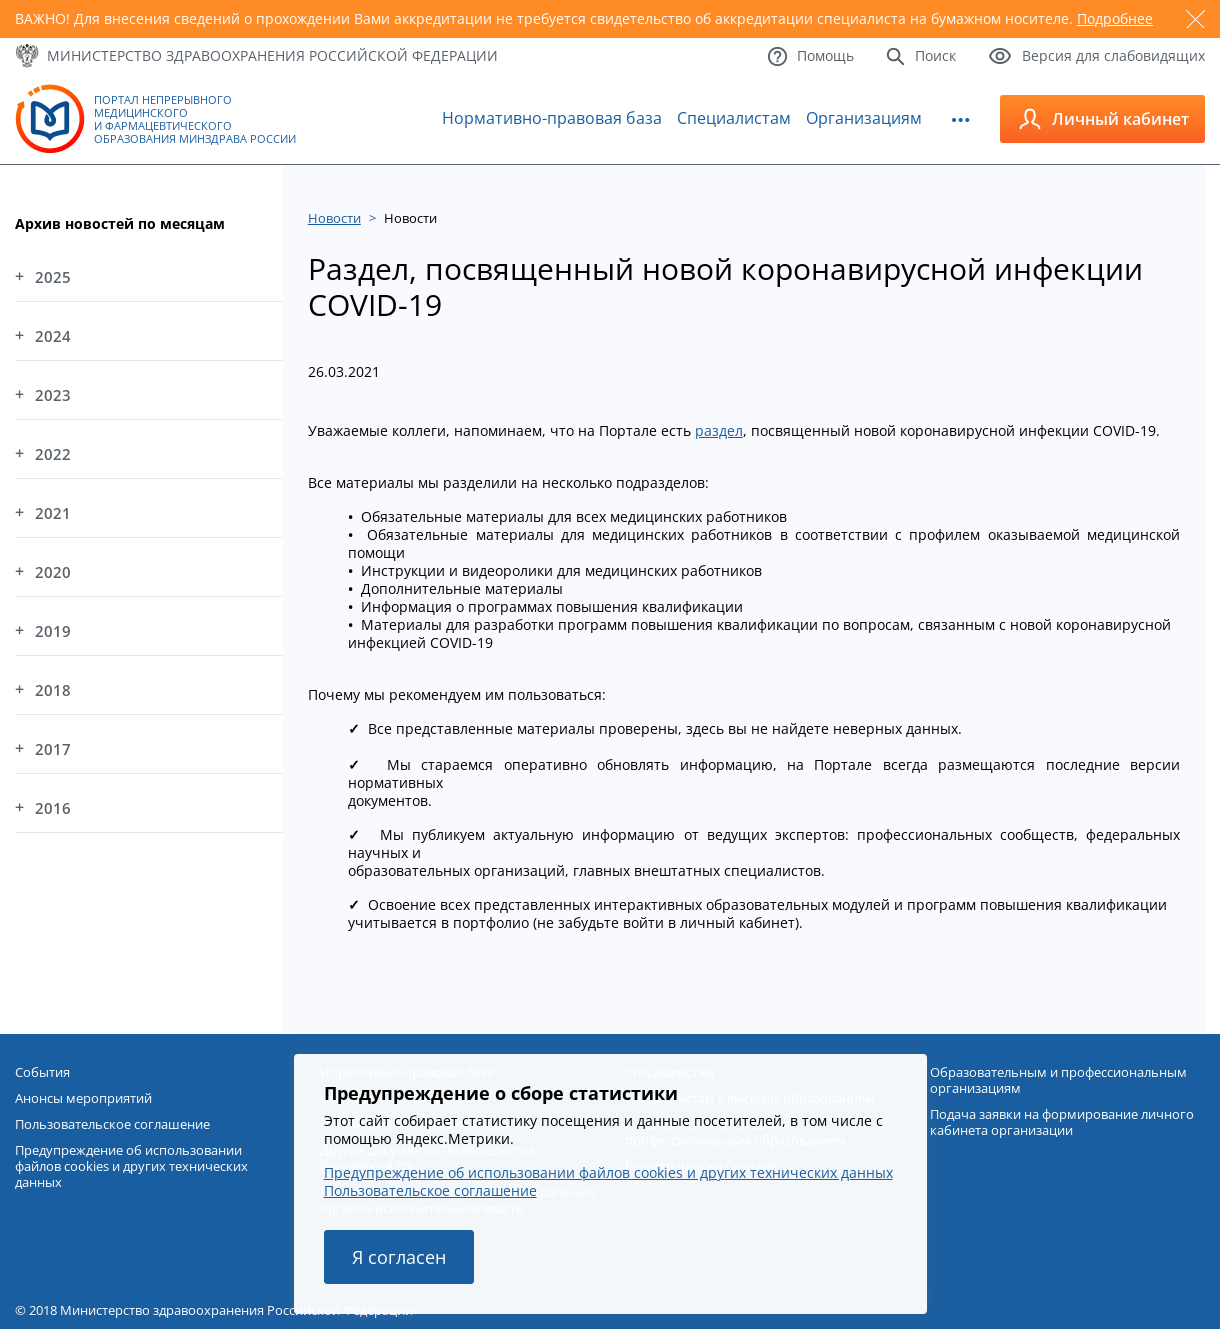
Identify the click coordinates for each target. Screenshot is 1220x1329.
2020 (53, 572)
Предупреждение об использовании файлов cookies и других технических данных (608, 1172)
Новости (334, 218)
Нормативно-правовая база (552, 118)
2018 (53, 690)
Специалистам (734, 118)
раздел (719, 430)
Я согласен (399, 1257)
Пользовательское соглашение (430, 1190)
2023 (53, 395)
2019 (53, 631)
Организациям (864, 118)
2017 (53, 749)
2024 (53, 336)
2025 (53, 277)
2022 (53, 454)
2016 (53, 808)
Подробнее (1115, 18)
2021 (53, 513)
